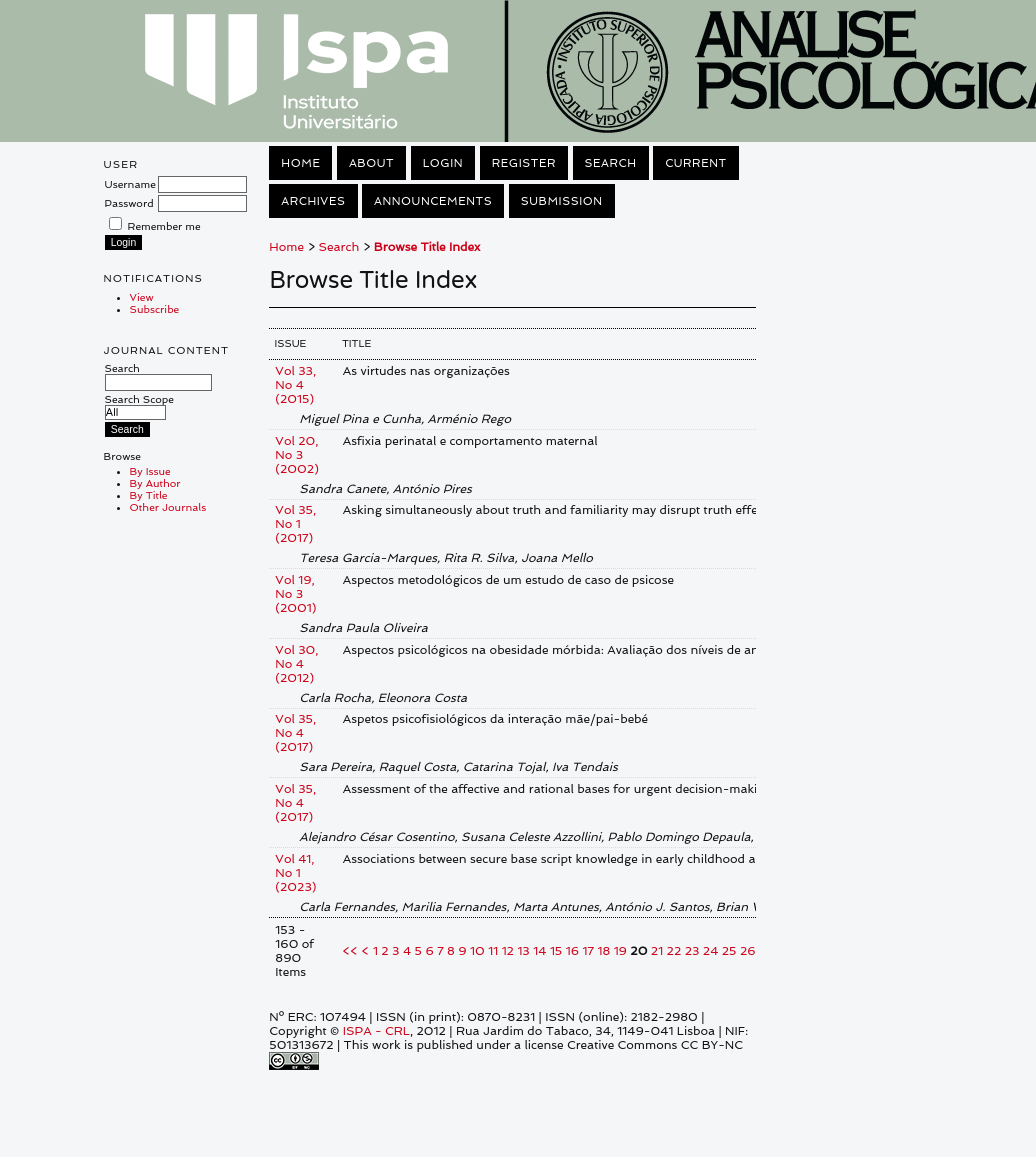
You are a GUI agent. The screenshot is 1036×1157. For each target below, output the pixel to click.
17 (587, 951)
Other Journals (168, 507)
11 (493, 951)
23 (692, 951)
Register (524, 163)
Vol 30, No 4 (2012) (296, 664)
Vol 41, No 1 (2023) (295, 873)
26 (748, 951)
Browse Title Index (427, 247)
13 (523, 951)
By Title (149, 495)
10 (477, 951)
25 (729, 951)
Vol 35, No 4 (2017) (295, 733)
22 (674, 951)
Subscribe (155, 309)
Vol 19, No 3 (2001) (295, 594)
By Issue (150, 471)
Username (130, 184)
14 (539, 951)
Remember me (164, 226)
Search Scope (139, 405)
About (371, 163)
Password (129, 203)
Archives (313, 201)
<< (350, 951)
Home (300, 163)
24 (711, 951)
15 (556, 951)
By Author (155, 483)
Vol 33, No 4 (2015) (295, 385)
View (142, 297)
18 (603, 951)
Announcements (433, 201)
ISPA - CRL (376, 1031)
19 (620, 951)
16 (572, 951)
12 (508, 951)
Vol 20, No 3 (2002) (297, 455)
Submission (562, 201)
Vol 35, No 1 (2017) (295, 524)
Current (696, 163)
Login (443, 163)
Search (158, 375)
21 (657, 951)
